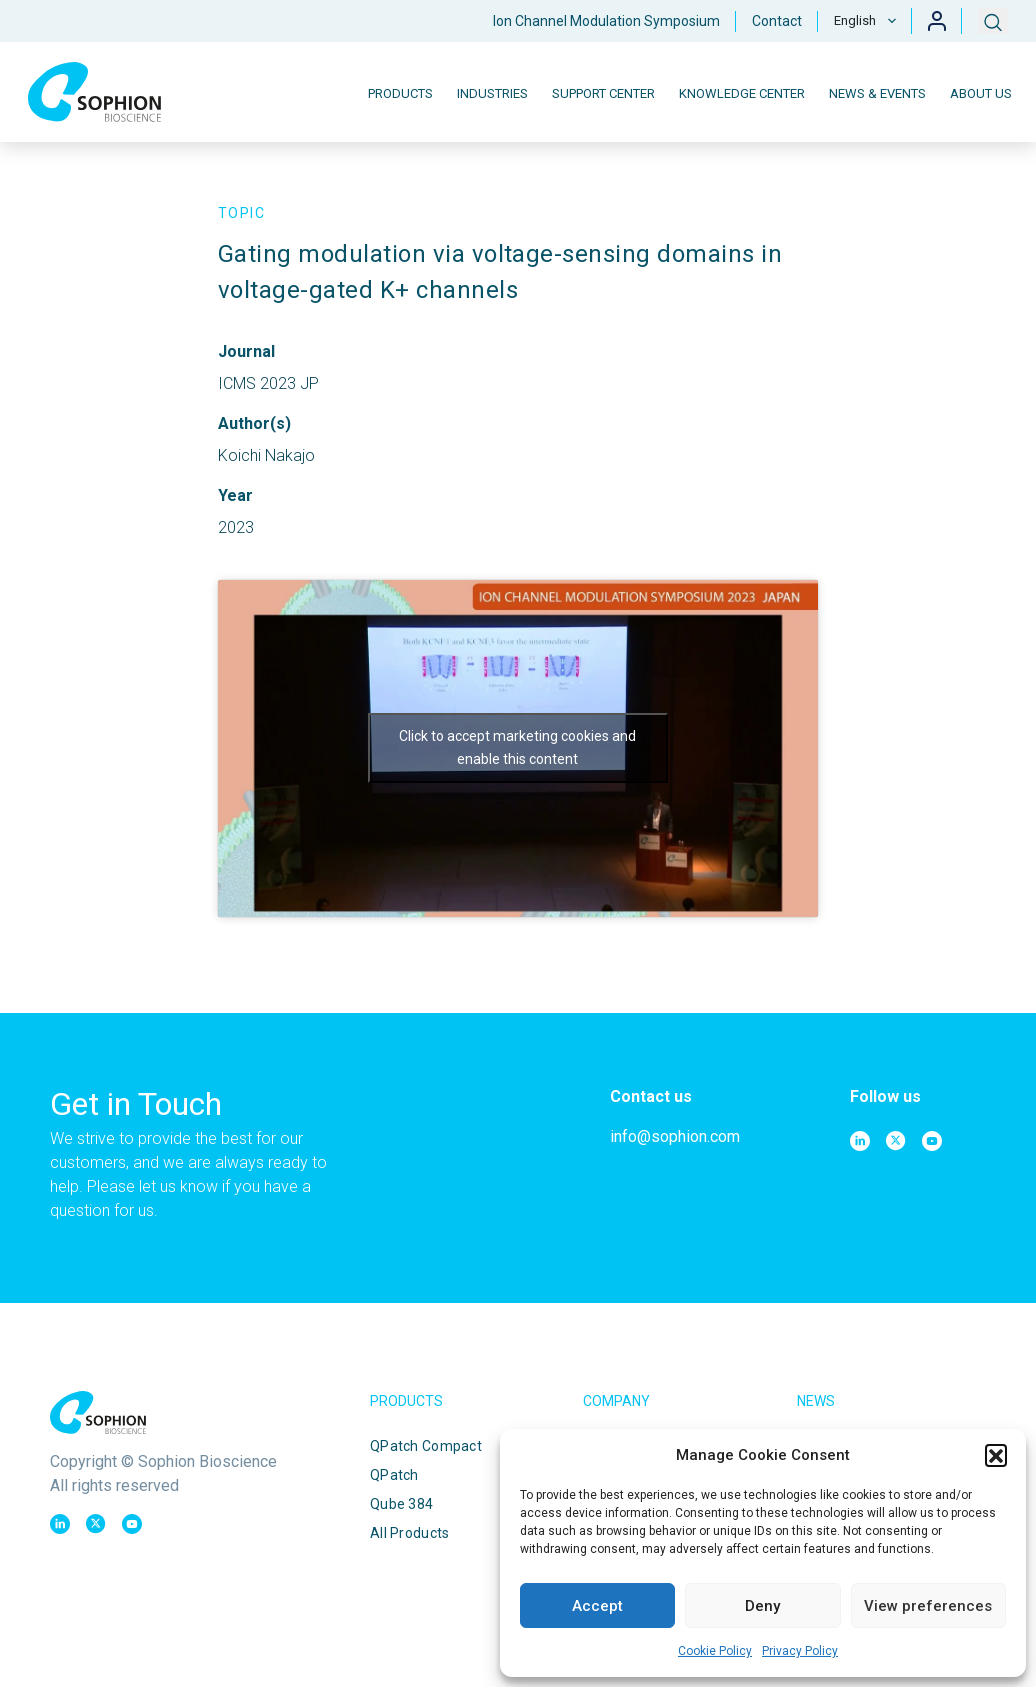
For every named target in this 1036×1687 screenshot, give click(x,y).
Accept (597, 1606)
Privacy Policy (800, 1651)
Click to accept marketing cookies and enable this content (517, 747)
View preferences (928, 1606)
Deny (762, 1606)
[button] (996, 1455)
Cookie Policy (715, 1651)
